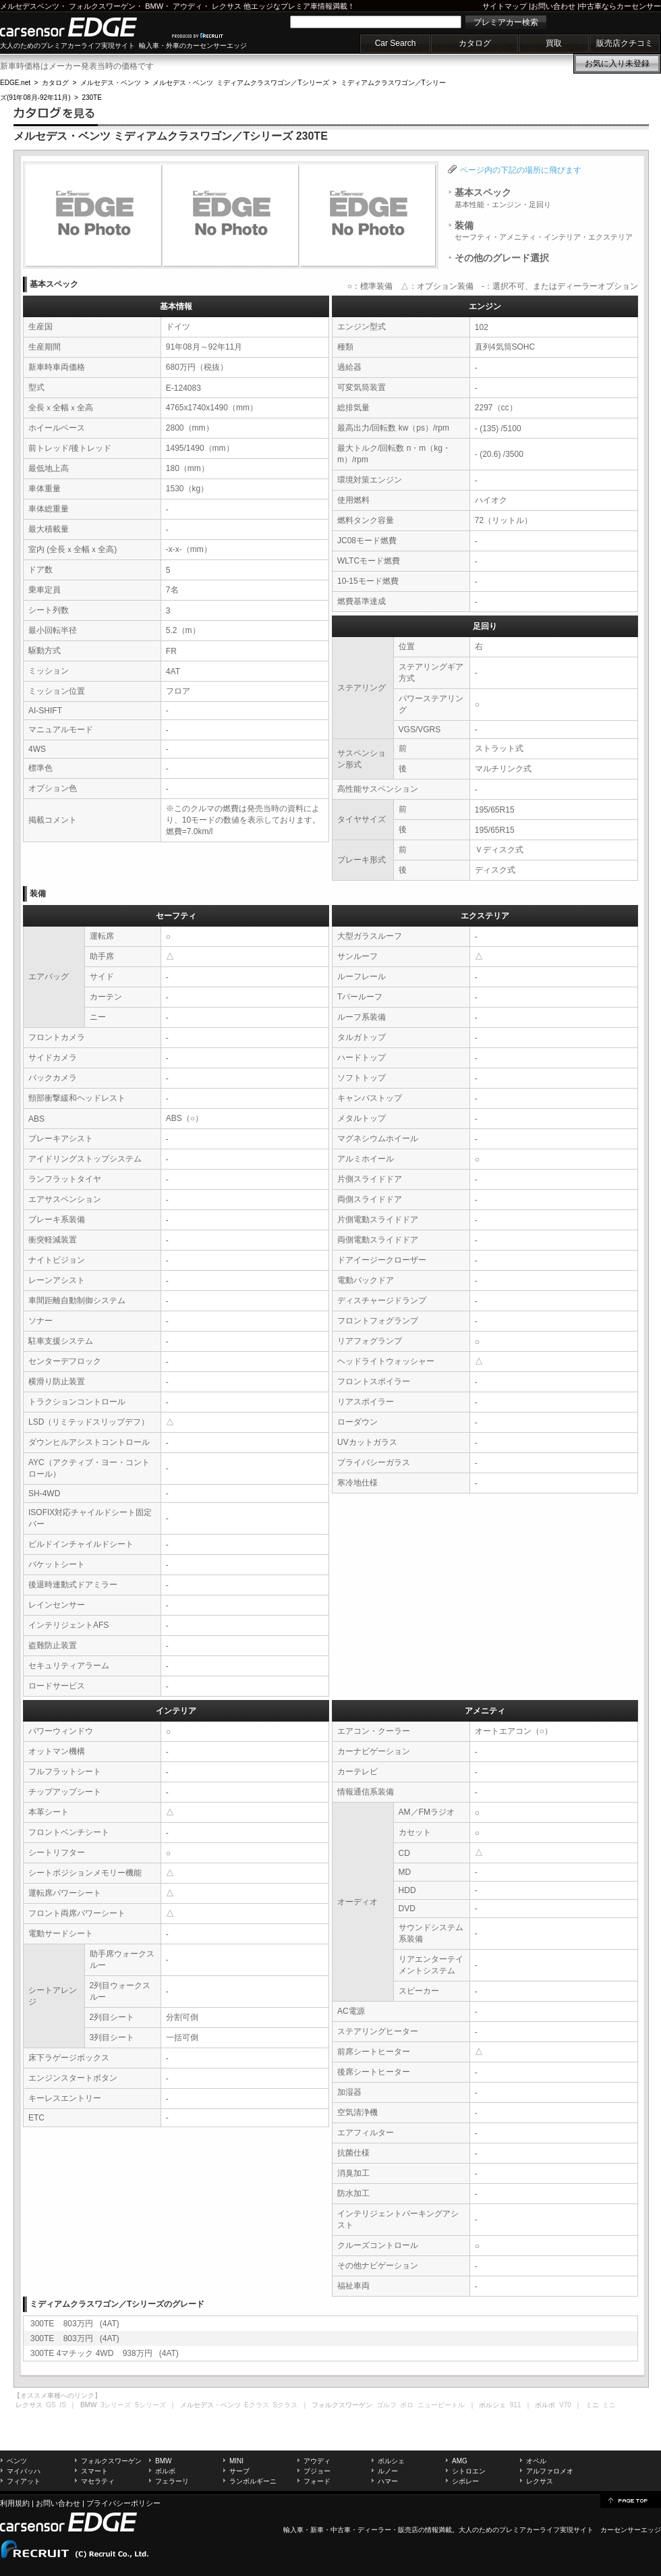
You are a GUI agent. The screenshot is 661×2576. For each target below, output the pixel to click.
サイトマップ (504, 6)
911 (515, 2405)
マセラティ (98, 2481)
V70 (565, 2405)
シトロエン (469, 2471)
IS (62, 2405)
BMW (154, 6)
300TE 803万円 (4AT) (74, 2323)
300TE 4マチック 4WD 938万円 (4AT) (104, 2353)
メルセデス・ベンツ (110, 82)
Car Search (395, 43)
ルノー (388, 2471)
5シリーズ (150, 2405)
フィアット (23, 2481)
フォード (317, 2481)
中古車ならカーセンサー (620, 6)
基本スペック (503, 198)
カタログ (475, 43)
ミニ (609, 2405)
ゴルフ (386, 2405)
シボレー (465, 2481)
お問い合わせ (553, 6)
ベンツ (17, 2461)
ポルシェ (391, 2461)
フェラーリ (172, 2481)
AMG (459, 2461)
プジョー (317, 2471)
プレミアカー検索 (505, 22)
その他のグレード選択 (502, 257)
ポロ (406, 2405)
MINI (236, 2461)
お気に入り (617, 63)
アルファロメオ (549, 2471)
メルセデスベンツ (29, 6)
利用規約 (15, 2503)
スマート (94, 2471)
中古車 (340, 2529)
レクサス (226, 6)
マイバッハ (23, 2471)
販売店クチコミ (624, 43)
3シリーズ (116, 2405)
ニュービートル (441, 2405)
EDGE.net (15, 82)
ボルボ (165, 2471)
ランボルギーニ (253, 2481)
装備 (544, 231)
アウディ (187, 6)
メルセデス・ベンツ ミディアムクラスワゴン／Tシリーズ (240, 82)
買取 (554, 43)
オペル (536, 2461)
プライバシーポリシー (123, 2503)
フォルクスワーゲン (102, 6)
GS (50, 2405)
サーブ (239, 2471)
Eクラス (256, 2405)
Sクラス (285, 2405)
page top (630, 2500)
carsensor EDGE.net (82, 27)
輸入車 (293, 2529)
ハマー (388, 2481)
